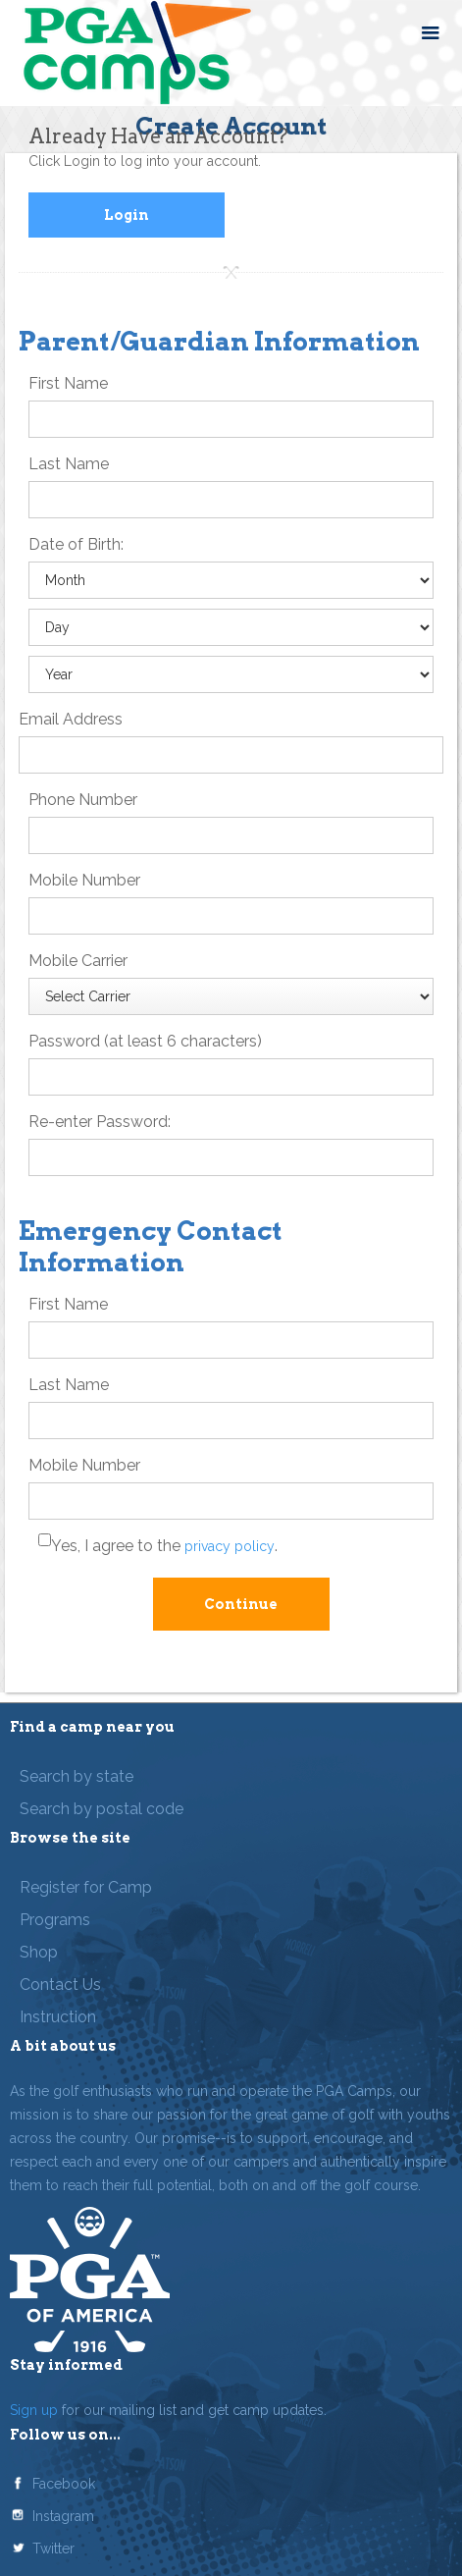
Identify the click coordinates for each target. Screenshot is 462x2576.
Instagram (63, 2516)
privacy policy (229, 1546)
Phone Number (82, 799)
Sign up (34, 2410)
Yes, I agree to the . (164, 1545)
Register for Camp (86, 1887)
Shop (39, 1952)
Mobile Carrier (78, 960)
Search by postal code (101, 1808)
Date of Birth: (76, 544)
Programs (55, 1919)
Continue (241, 1604)
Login (126, 215)
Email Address (71, 719)
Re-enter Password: (99, 1121)
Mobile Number (84, 880)
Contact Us (60, 1984)
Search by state (76, 1776)
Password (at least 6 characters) (145, 1041)
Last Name (68, 464)
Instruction (58, 2017)
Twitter (53, 2548)
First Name (68, 383)
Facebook (63, 2484)
